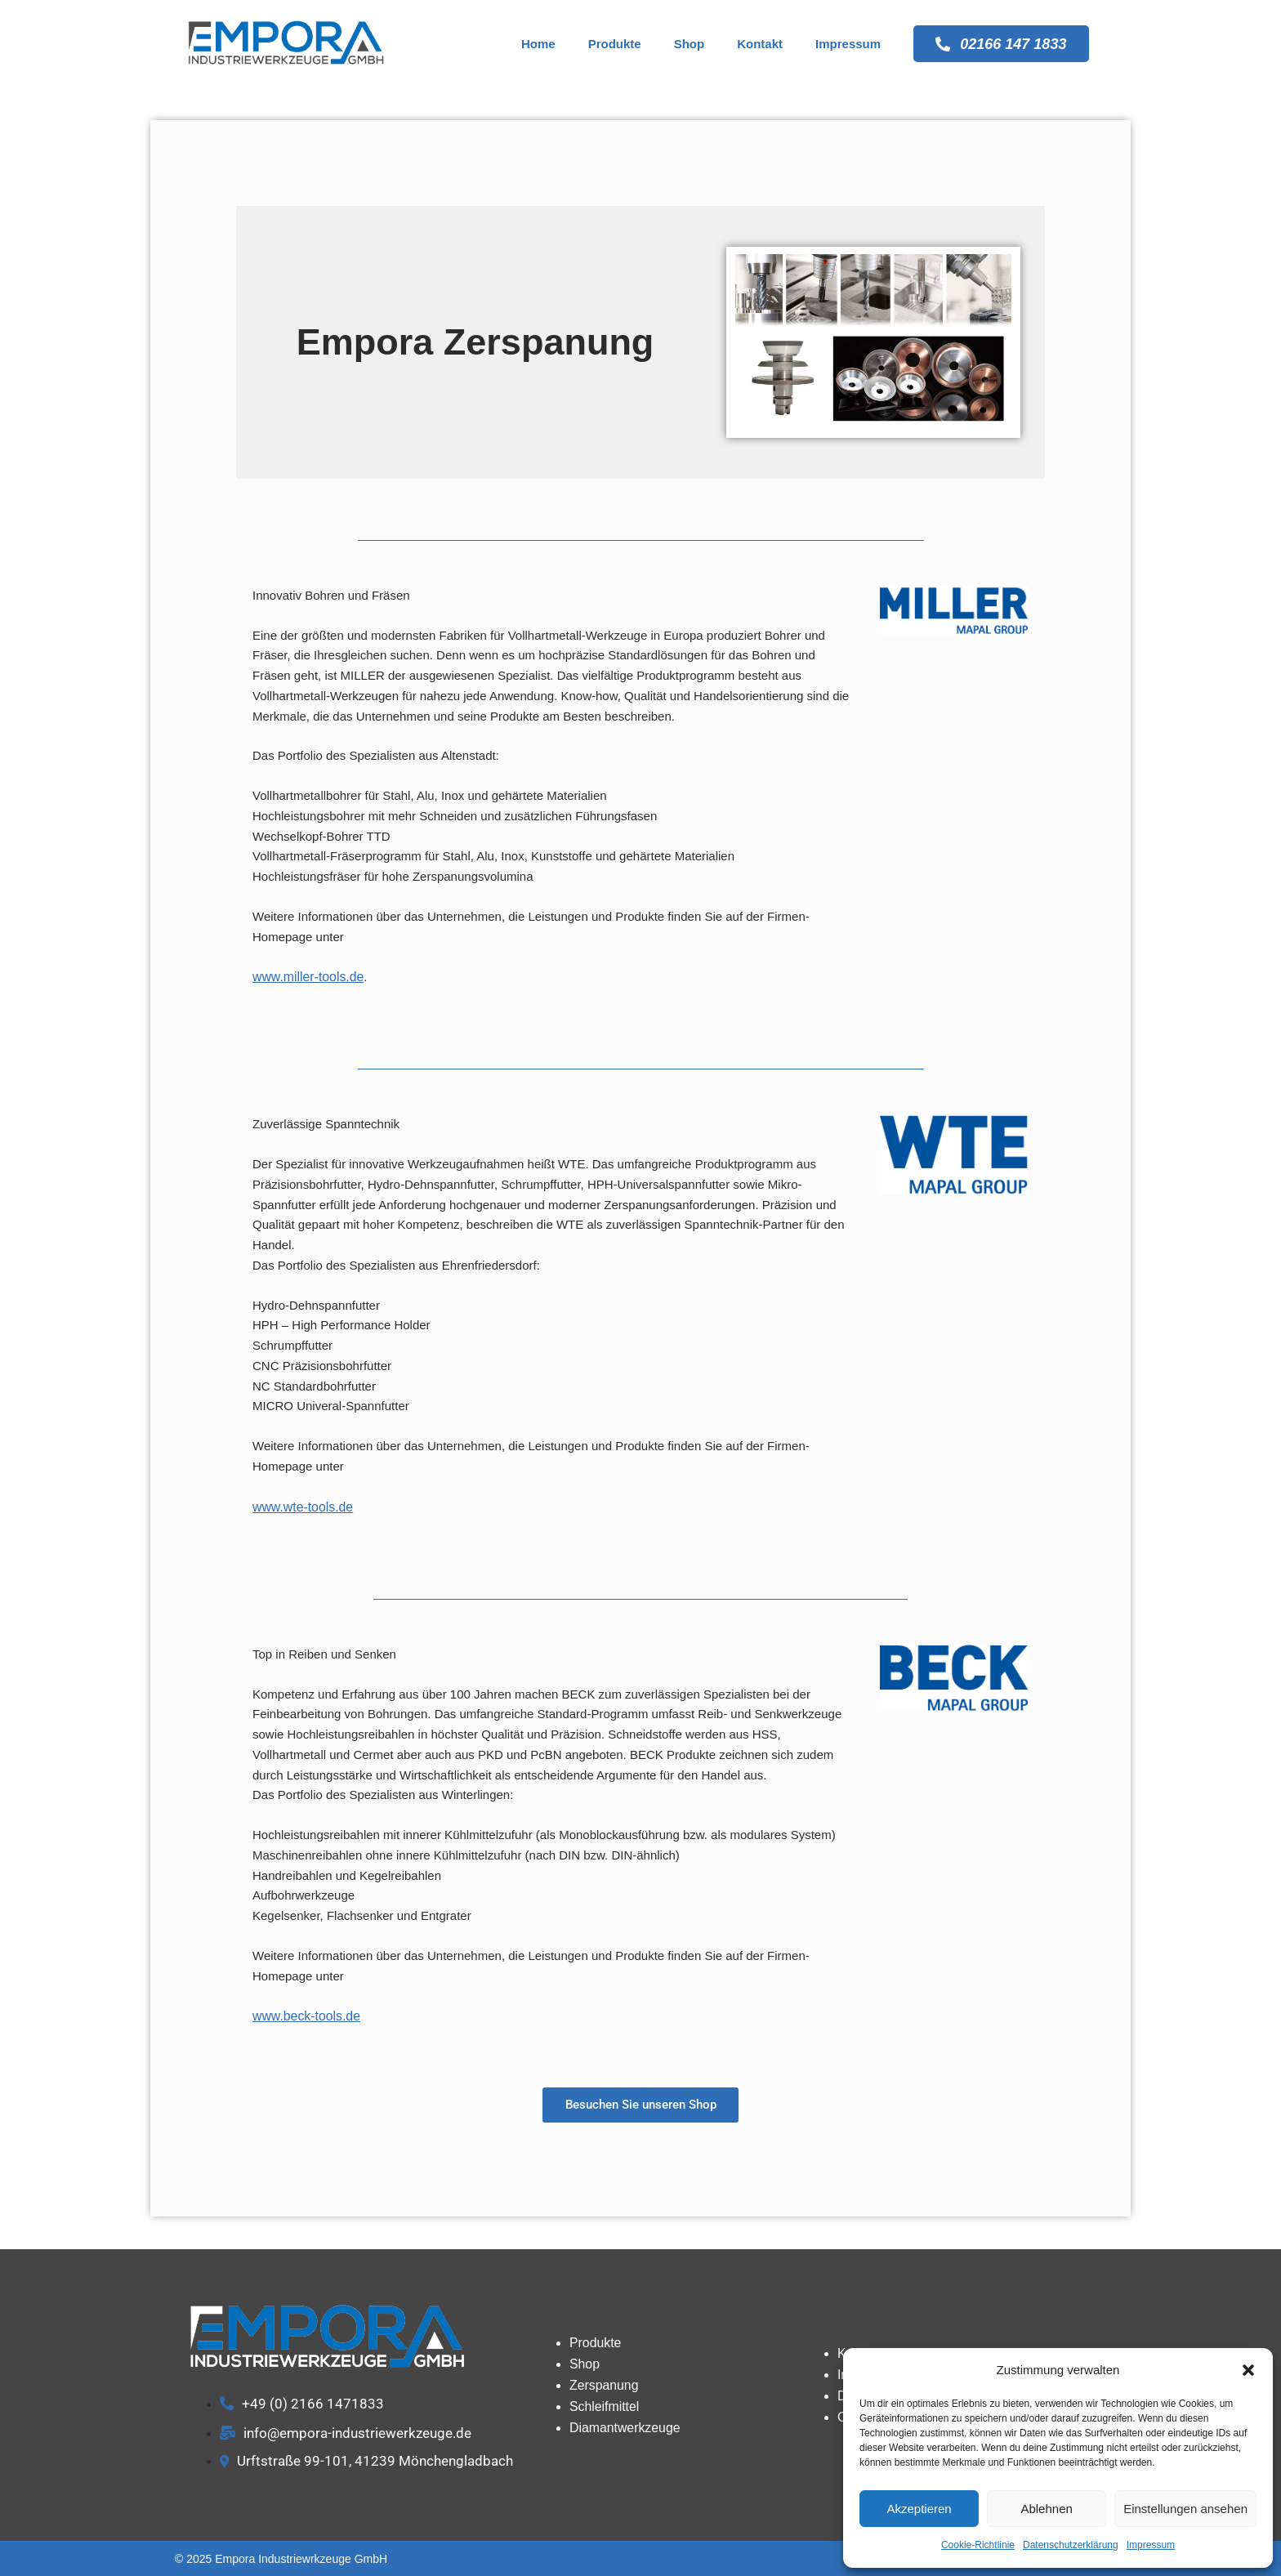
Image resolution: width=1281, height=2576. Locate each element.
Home (533, 44)
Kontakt (756, 44)
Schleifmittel (602, 2404)
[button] (1248, 2370)
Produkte (609, 44)
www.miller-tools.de (305, 976)
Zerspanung (602, 2384)
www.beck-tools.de (303, 2013)
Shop (684, 44)
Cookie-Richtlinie (978, 2545)
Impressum (1151, 2545)
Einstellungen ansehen (1185, 2509)
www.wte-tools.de (300, 1504)
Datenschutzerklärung (1070, 2545)
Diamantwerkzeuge (621, 2424)
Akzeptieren (918, 2509)
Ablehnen (1046, 2509)
